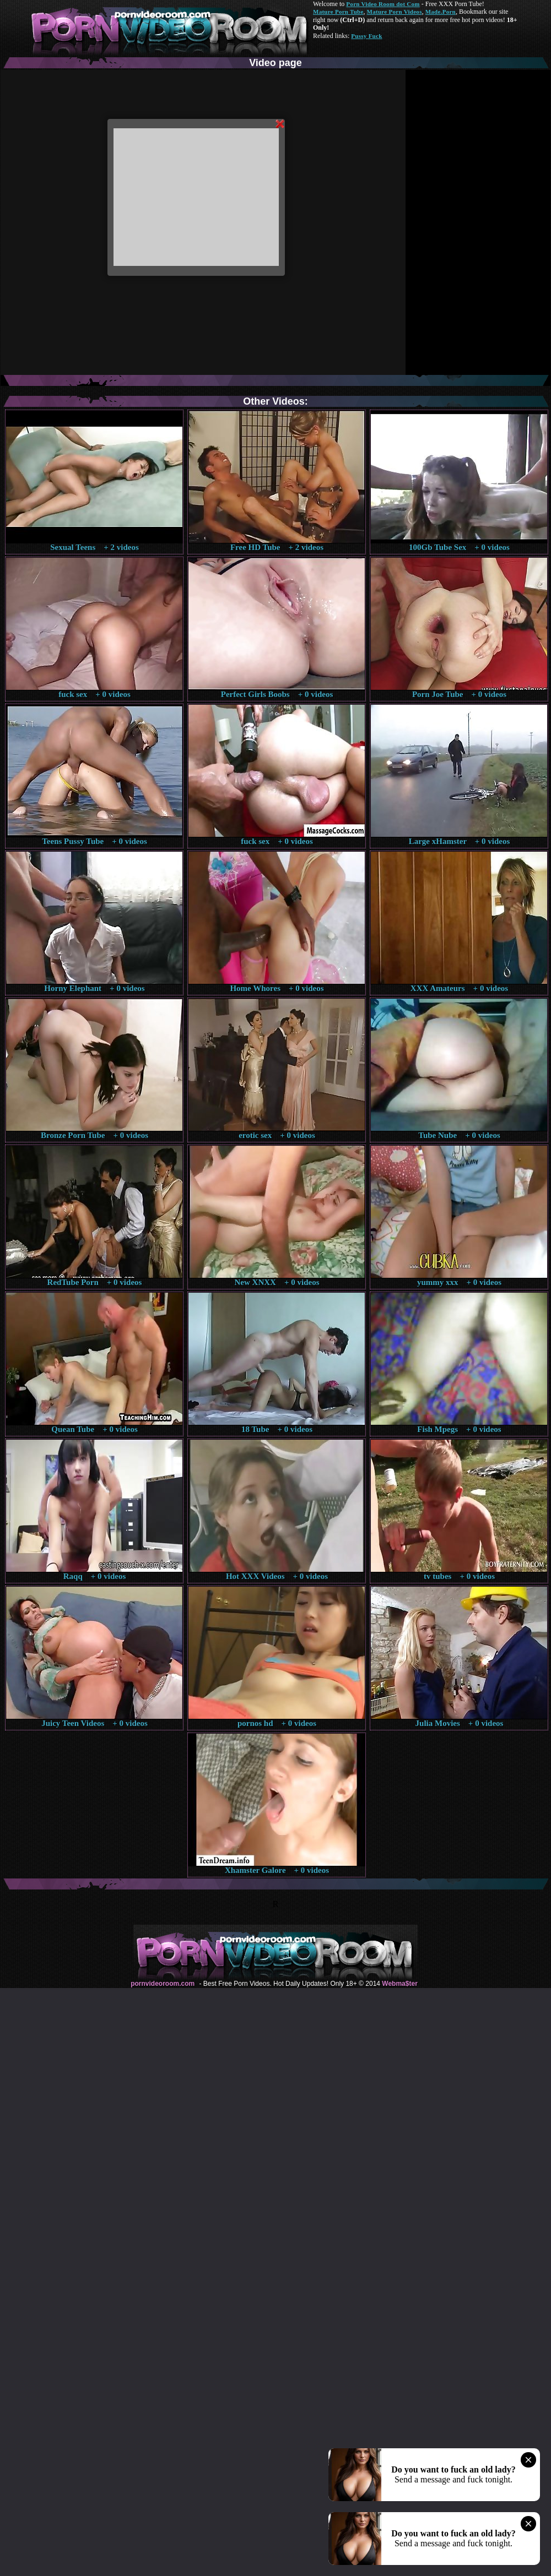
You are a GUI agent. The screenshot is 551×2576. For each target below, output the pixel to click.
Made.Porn (440, 11)
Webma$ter (399, 1983)
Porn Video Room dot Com (382, 4)
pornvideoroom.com (163, 1983)
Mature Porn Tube (338, 11)
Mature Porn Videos (394, 11)
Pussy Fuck (366, 35)
